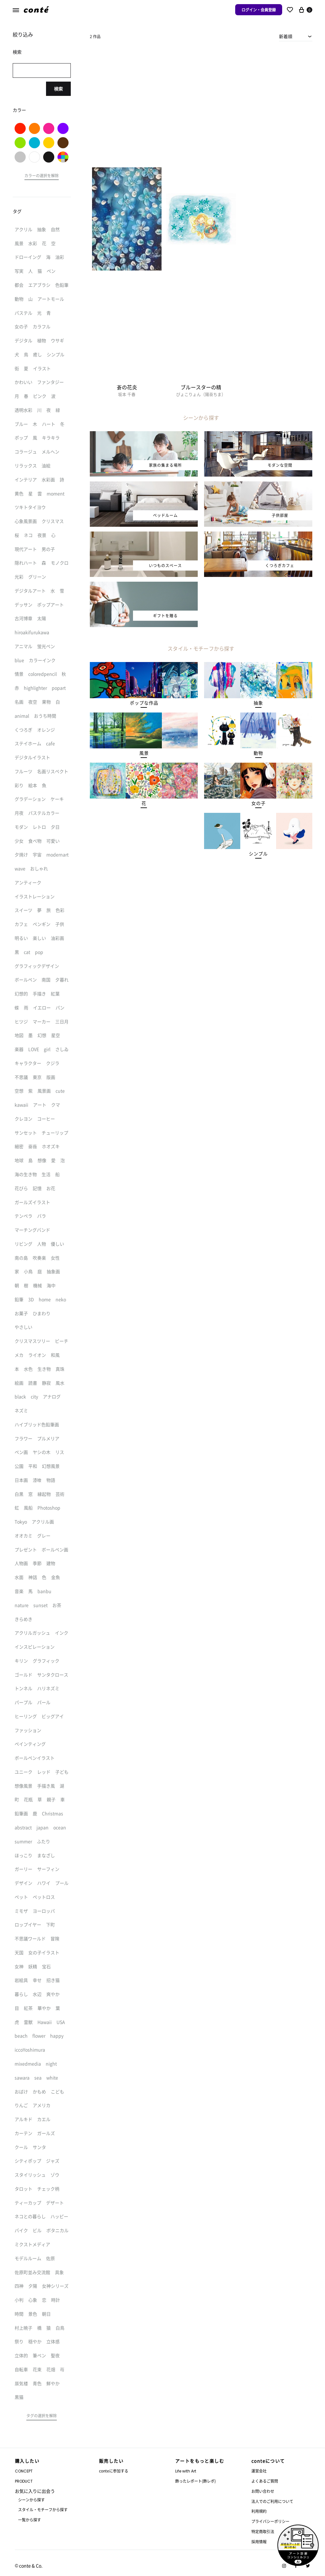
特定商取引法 (262, 2531)
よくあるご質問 (264, 2481)
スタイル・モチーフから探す (43, 2509)
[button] (143, 703)
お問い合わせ (262, 2491)
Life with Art (185, 2471)
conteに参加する (113, 2470)
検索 (58, 88)
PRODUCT (24, 2481)
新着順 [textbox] (285, 36)
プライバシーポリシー (270, 2521)
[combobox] (295, 36)
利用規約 (259, 2511)
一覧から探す (29, 2519)
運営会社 (259, 2470)
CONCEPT (24, 2471)
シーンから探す (31, 2499)
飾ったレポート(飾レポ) (195, 2481)
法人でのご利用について (272, 2501)
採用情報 (259, 2541)
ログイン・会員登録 (259, 9)
